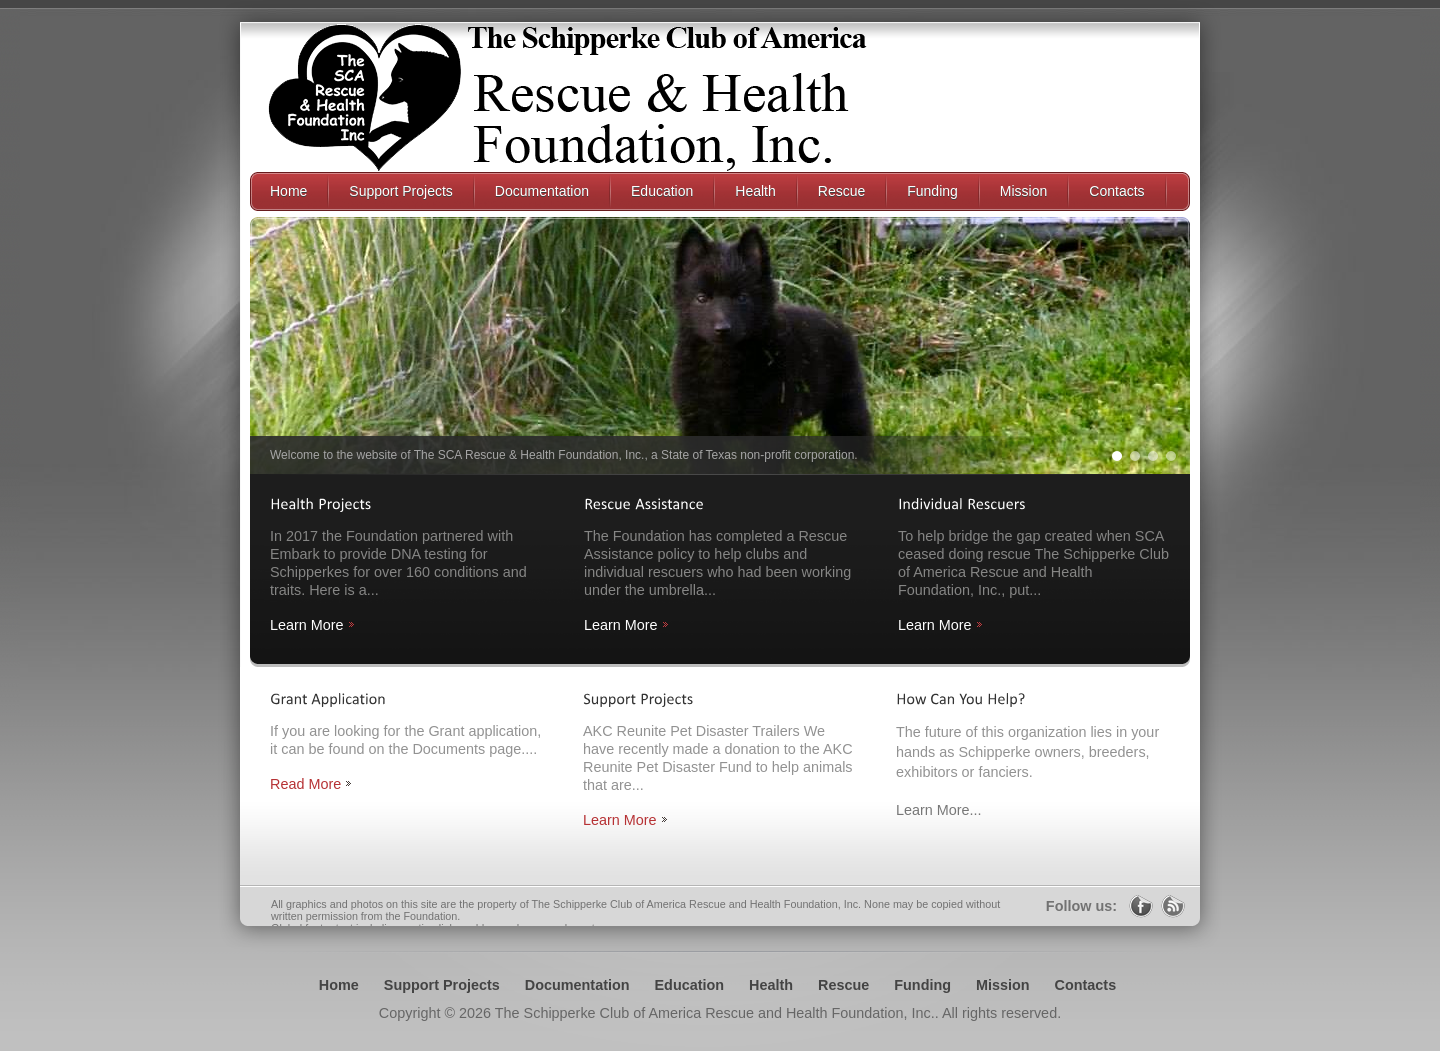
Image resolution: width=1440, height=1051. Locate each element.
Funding (922, 985)
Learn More (307, 625)
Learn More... (939, 810)
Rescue (843, 985)
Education (690, 985)
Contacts (1086, 985)
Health (771, 985)
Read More (305, 784)
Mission (1003, 985)
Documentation (577, 985)
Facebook (1141, 906)
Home (339, 985)
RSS (1173, 906)
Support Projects (442, 985)
